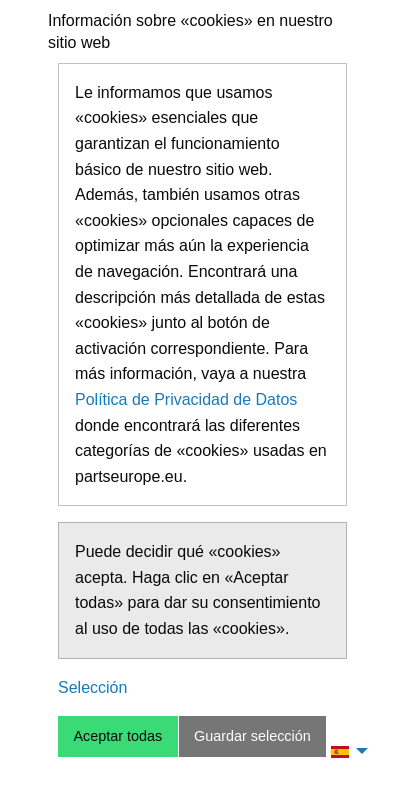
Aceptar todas (117, 736)
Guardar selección (252, 736)
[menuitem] (344, 751)
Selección (92, 687)
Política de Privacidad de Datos (186, 399)
